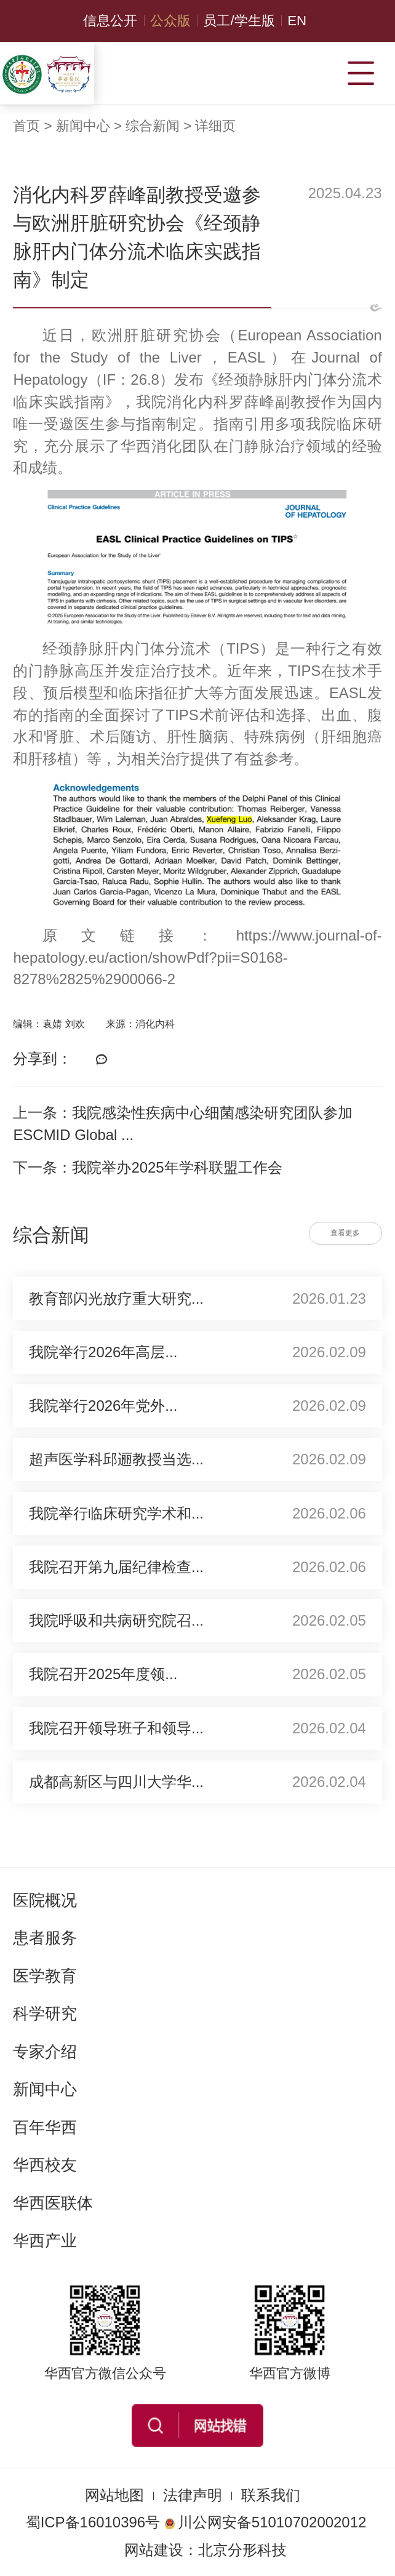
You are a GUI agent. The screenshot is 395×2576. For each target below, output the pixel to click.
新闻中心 (83, 126)
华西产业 (45, 2240)
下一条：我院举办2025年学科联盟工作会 (147, 1167)
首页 (26, 126)
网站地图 (114, 2495)
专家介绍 (45, 2051)
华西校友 (45, 2164)
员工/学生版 (238, 20)
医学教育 (45, 1975)
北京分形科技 (242, 2550)
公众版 (170, 20)
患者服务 (45, 1937)
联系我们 (270, 2495)
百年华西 (45, 2127)
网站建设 (153, 2550)
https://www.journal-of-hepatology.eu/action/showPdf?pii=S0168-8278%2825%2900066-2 (197, 957)
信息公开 (110, 20)
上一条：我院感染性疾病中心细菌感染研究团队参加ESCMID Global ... (183, 1123)
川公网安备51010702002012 (265, 2522)
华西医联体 (53, 2203)
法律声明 (192, 2495)
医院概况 (45, 1900)
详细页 (215, 126)
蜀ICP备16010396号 (93, 2522)
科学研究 (45, 2013)
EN (296, 20)
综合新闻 (153, 126)
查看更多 (345, 1233)
